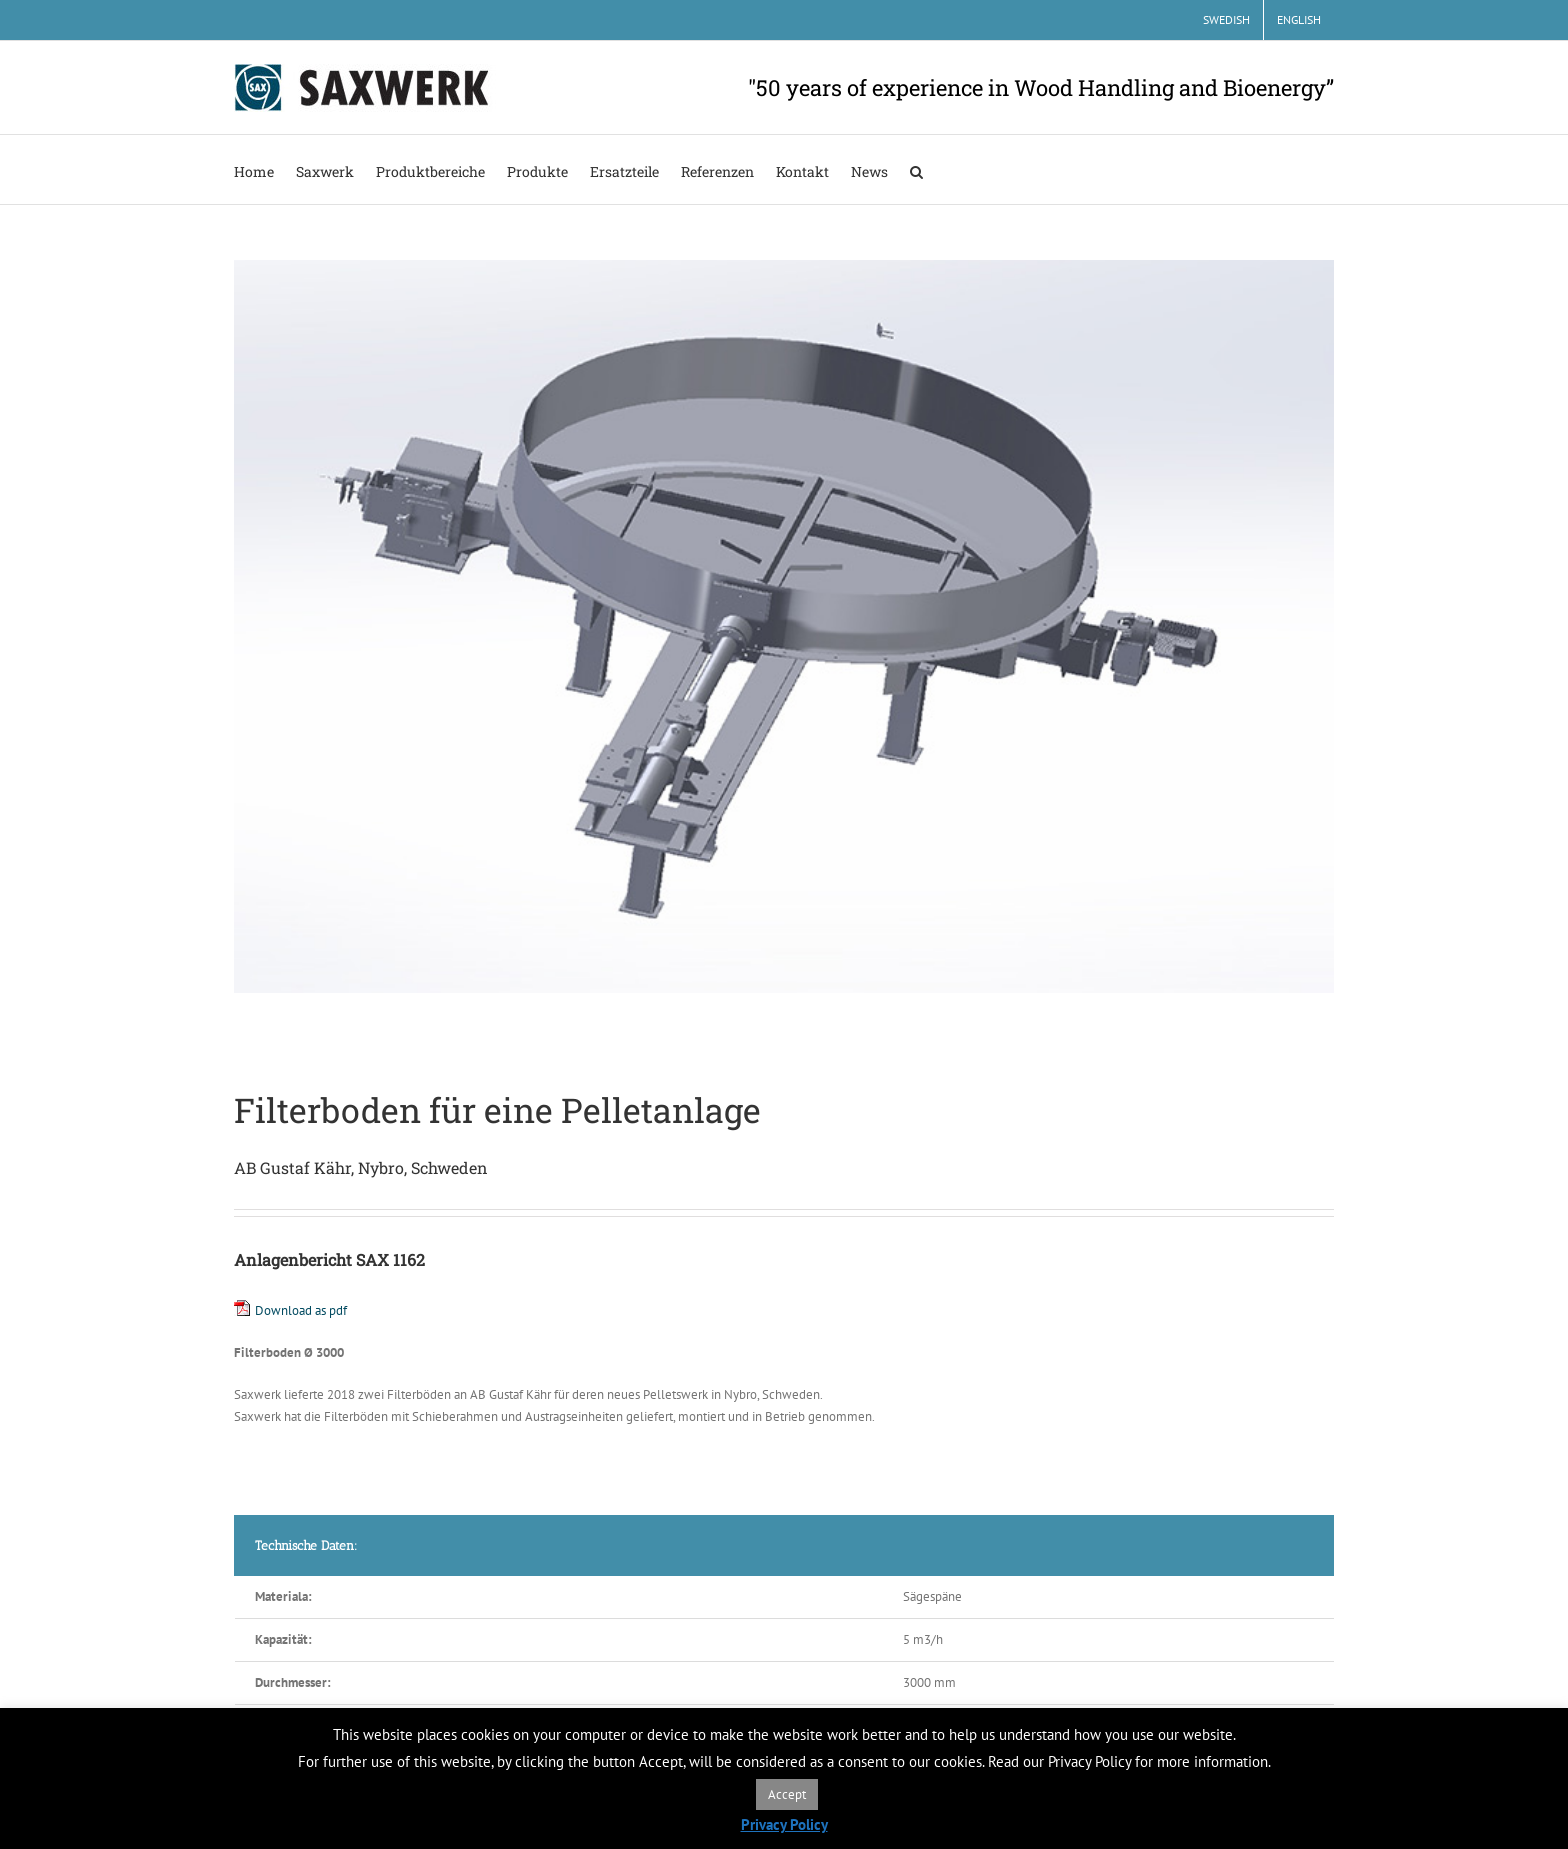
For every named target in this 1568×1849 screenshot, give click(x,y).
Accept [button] (787, 1794)
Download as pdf (301, 1310)
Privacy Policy (784, 1824)
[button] (916, 169)
